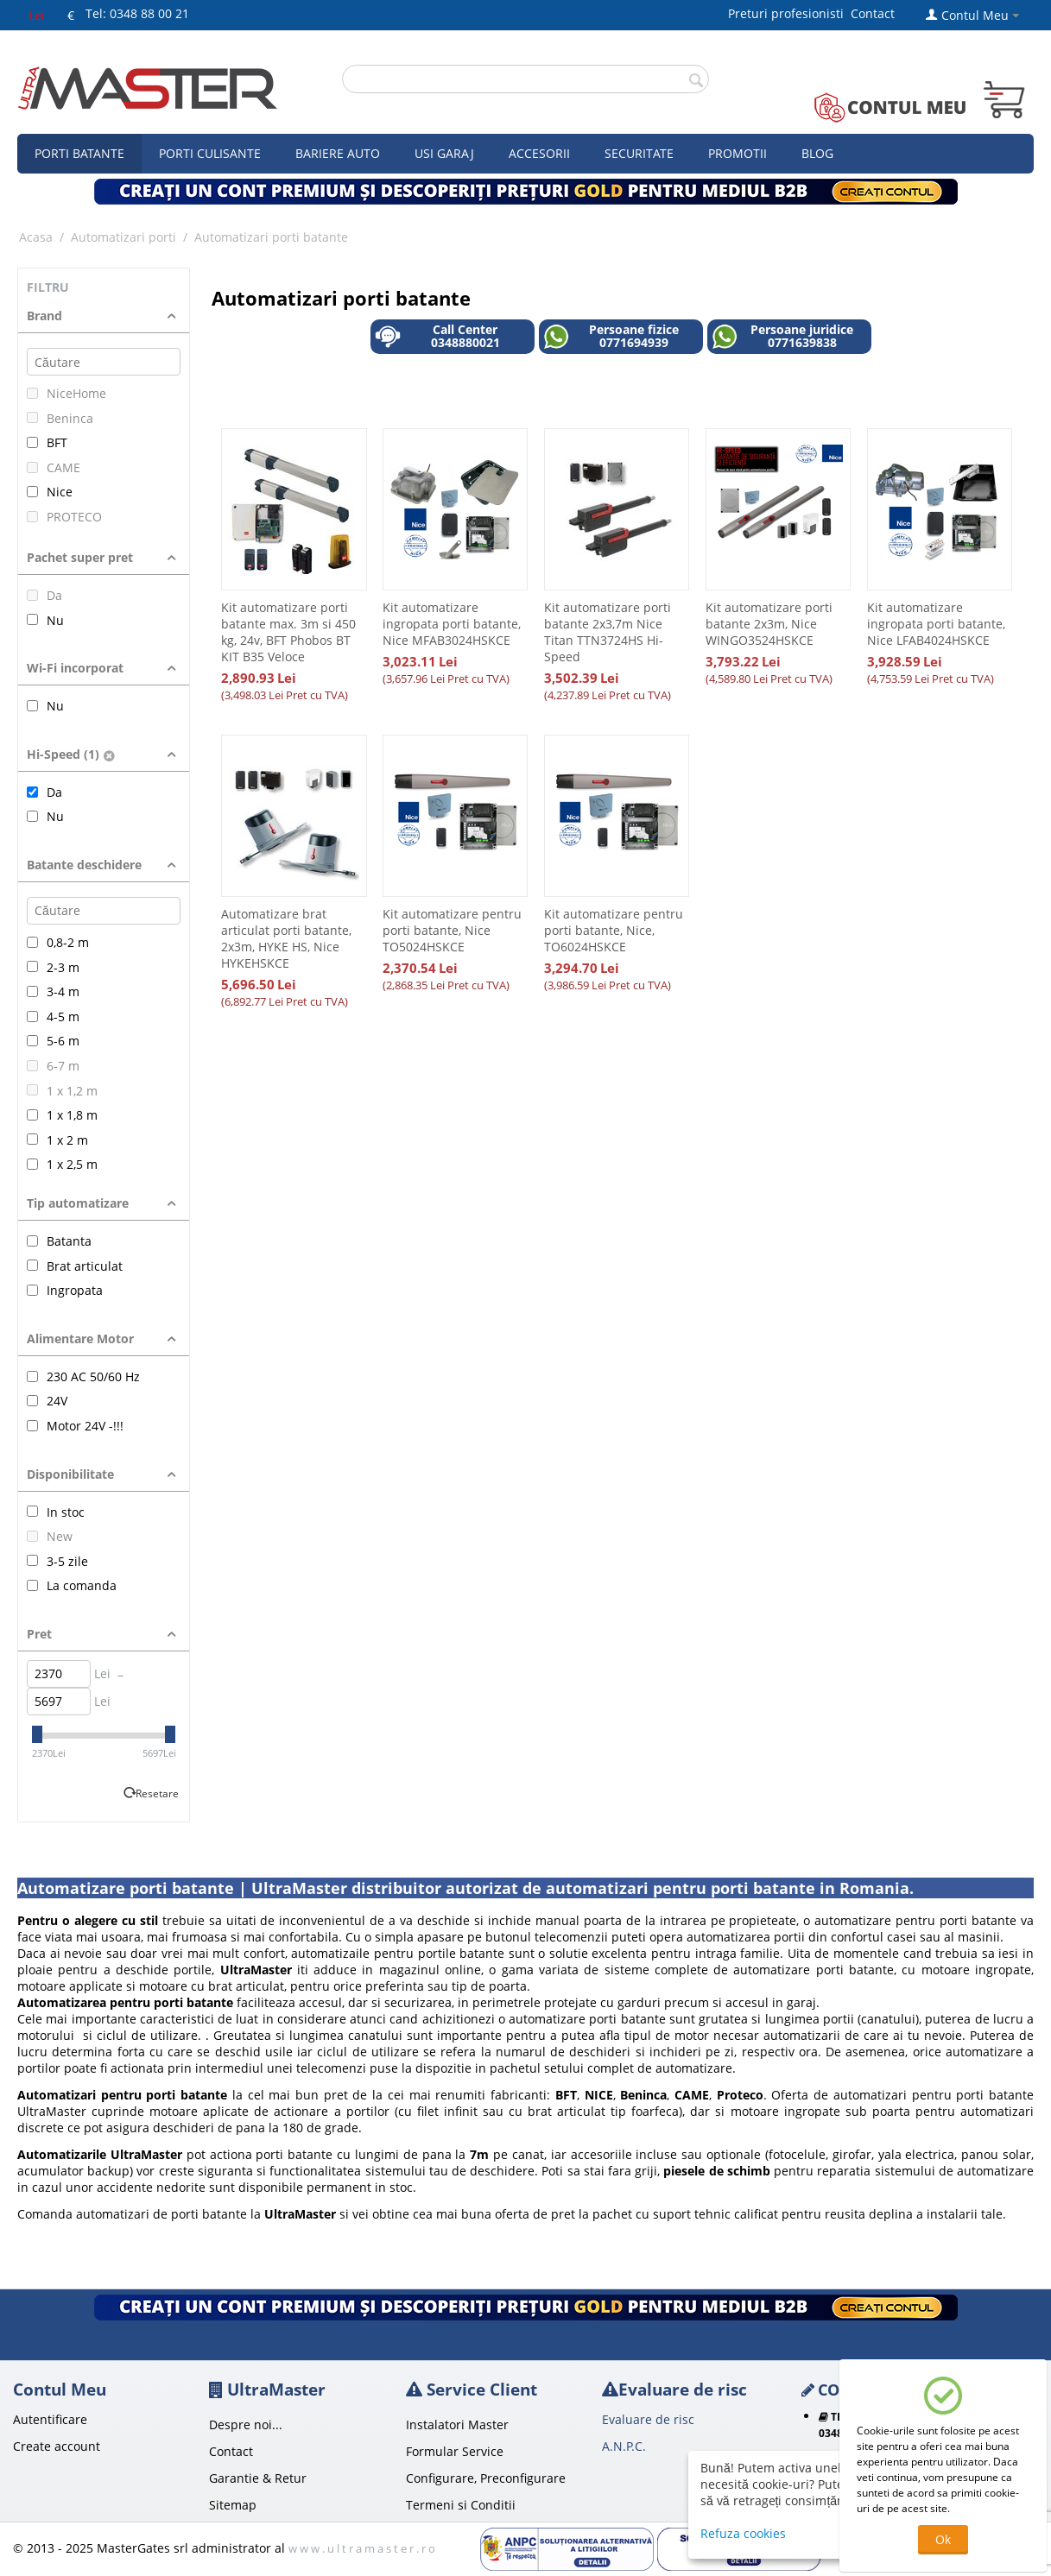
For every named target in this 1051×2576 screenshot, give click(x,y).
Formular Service (454, 2451)
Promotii (737, 153)
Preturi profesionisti (789, 13)
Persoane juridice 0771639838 (783, 336)
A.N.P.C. (624, 2446)
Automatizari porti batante (271, 237)
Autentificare (50, 2419)
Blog (817, 153)
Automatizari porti (123, 237)
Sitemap (232, 2505)
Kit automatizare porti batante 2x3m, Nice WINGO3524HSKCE (769, 623)
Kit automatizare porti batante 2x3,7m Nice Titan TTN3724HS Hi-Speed (607, 632)
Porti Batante (79, 153)
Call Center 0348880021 (437, 336)
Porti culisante (210, 153)
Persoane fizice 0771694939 (611, 336)
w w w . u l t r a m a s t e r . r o (361, 2548)
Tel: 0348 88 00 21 (137, 13)
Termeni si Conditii (461, 2505)
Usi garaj (444, 153)
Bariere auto (337, 153)
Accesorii (539, 153)
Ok (943, 2539)
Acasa (36, 237)
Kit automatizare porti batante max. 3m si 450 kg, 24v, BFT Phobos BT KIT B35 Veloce (288, 632)
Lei (36, 15)
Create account (56, 2446)
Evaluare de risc (648, 2419)
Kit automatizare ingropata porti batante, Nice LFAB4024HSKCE (936, 623)
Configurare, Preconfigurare (486, 2478)
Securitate (639, 153)
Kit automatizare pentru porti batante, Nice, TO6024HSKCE (613, 930)
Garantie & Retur (258, 2478)
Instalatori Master (457, 2424)
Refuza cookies (743, 2533)
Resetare (157, 1793)
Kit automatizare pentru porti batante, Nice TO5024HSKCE (452, 930)
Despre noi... (245, 2424)
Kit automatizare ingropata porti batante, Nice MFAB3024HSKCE (452, 623)
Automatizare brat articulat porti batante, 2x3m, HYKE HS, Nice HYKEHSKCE (286, 938)
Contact (873, 13)
